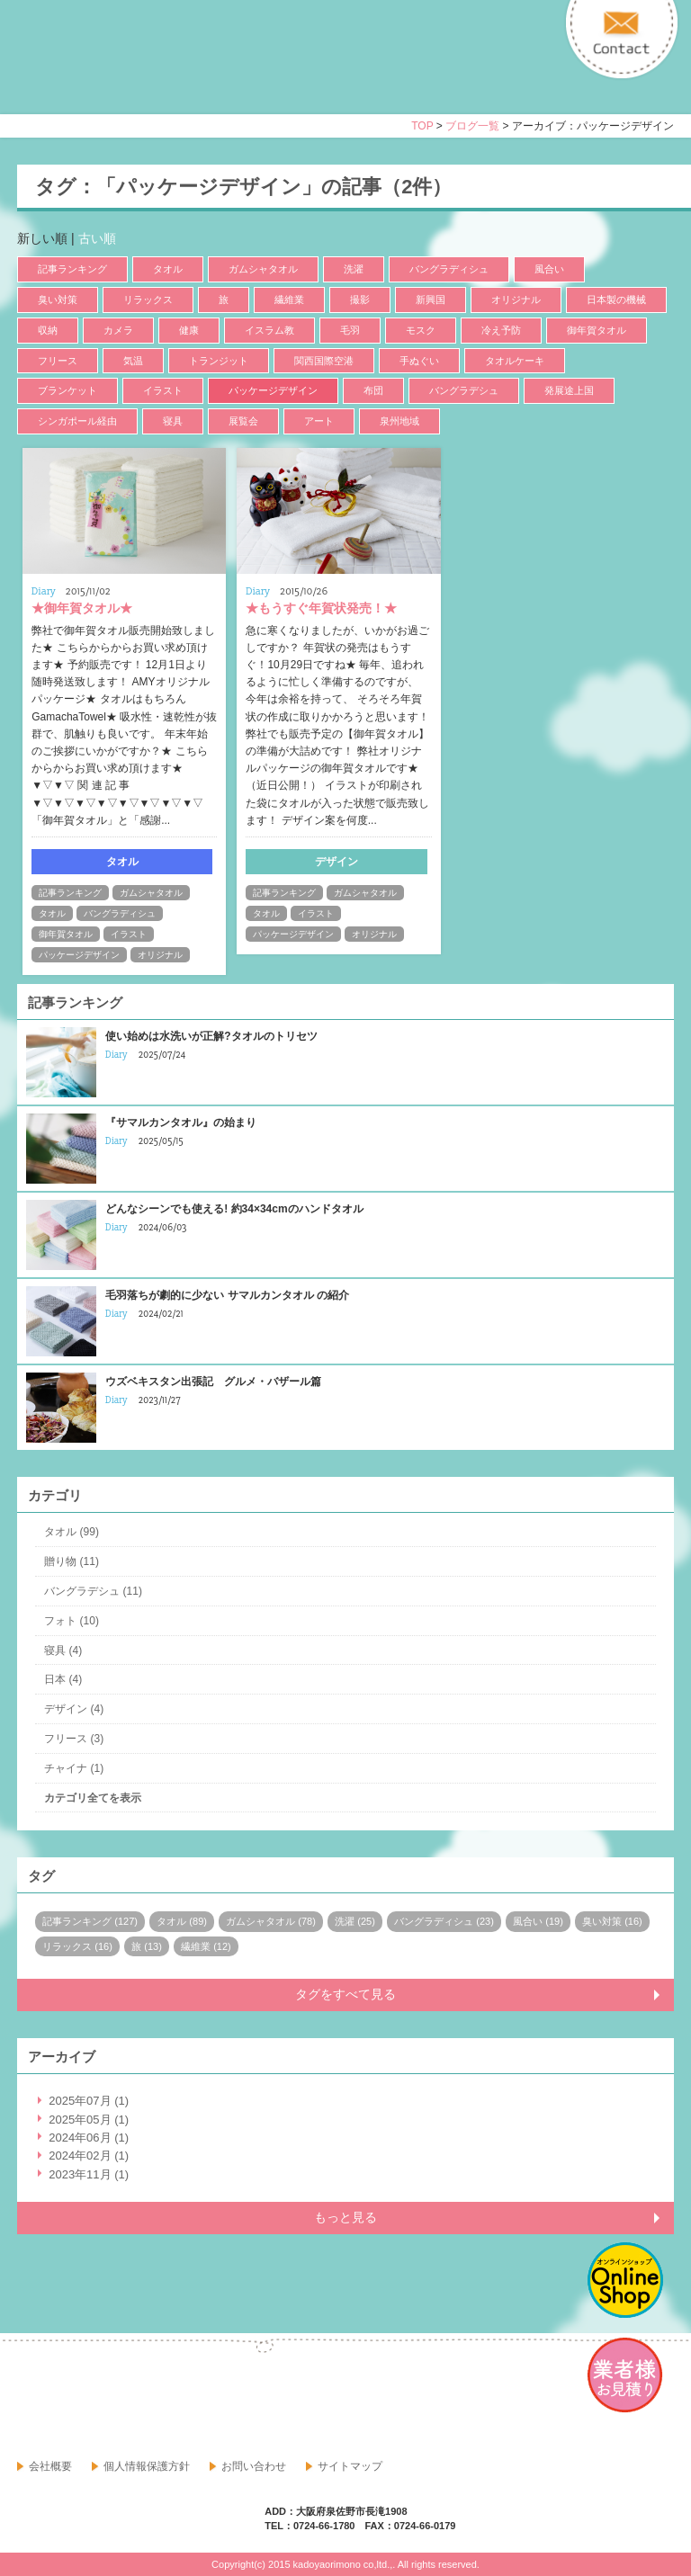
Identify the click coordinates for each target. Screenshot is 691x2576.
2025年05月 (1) (89, 2119)
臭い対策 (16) (612, 1921)
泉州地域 (399, 421)
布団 (373, 390)
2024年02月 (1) (89, 2155)
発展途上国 (569, 390)
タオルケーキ (514, 360)
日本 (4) (63, 1679)
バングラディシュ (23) (444, 1921)
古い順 (97, 238)
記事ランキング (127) (90, 1921)
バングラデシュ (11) (93, 1591)
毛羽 (350, 330)
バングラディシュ (449, 269)
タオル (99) (71, 1531)
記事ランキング (72, 269)
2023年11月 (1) (89, 2174)
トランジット (218, 360)
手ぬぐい (419, 360)
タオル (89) (182, 1921)
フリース (57, 360)
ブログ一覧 (472, 126)
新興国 (430, 299)
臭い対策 (57, 299)
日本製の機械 (616, 299)
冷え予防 (501, 330)
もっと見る (345, 2217)
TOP (422, 126)
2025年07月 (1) (89, 2100)
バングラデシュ (463, 390)
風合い (549, 269)
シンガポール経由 (77, 421)
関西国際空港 (324, 360)
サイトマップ (350, 2466)
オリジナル (516, 299)
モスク (420, 330)
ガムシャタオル (263, 269)
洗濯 (353, 269)
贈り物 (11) (71, 1561)
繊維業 (289, 299)
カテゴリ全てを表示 (92, 1798)
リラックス (148, 299)
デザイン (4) (73, 1709)
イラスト (163, 390)
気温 (133, 360)
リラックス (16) (77, 1946)
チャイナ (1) (73, 1768)
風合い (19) (538, 1921)
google (71, 2397)
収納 (48, 330)
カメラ (118, 330)
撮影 (360, 299)
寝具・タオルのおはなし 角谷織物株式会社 (176, 72)
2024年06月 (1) (89, 2137)
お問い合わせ (253, 2466)
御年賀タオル (596, 330)
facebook (31, 2397)
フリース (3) (73, 1738)
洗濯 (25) (355, 1921)
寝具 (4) (63, 1650)
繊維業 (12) (206, 1946)
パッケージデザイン (273, 390)
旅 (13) (146, 1946)
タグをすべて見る (345, 1994)
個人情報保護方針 (146, 2466)
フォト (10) (71, 1620)
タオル (168, 269)
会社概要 (50, 2466)
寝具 (173, 421)
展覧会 (243, 421)
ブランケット (67, 390)
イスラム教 (269, 330)
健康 (189, 330)
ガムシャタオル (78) (271, 1921)
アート (319, 421)
